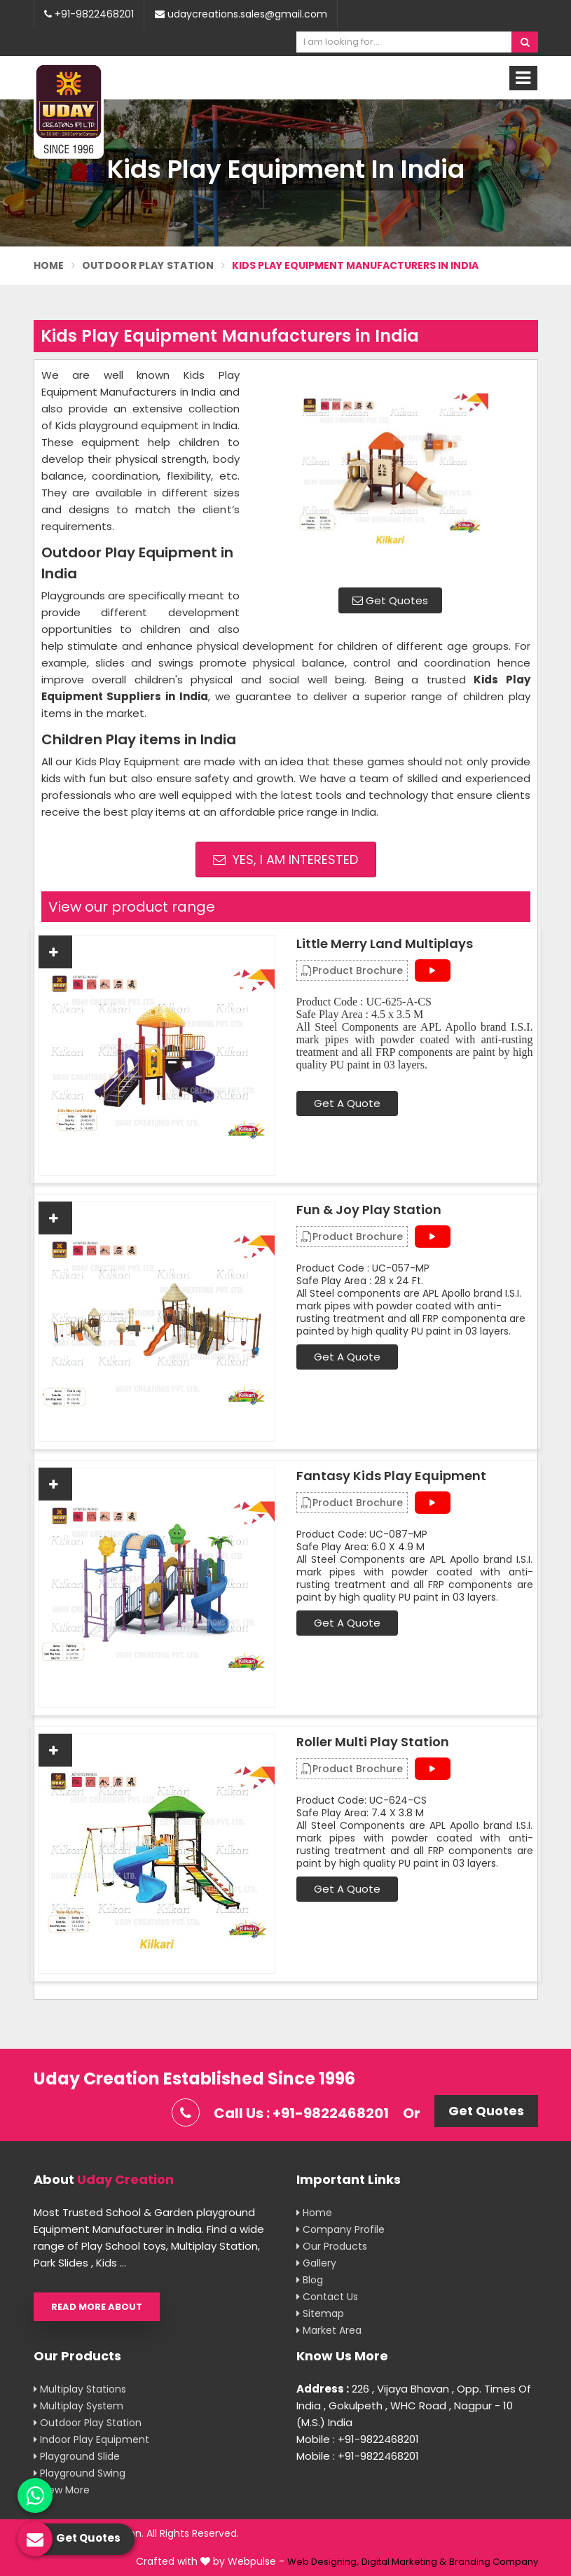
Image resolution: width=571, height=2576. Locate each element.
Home (49, 265)
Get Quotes (390, 600)
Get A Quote (347, 1103)
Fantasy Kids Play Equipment (391, 1476)
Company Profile (340, 2229)
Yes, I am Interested (285, 859)
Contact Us (327, 2297)
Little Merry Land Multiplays (384, 943)
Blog (309, 2280)
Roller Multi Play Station (372, 1742)
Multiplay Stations (80, 2389)
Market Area (329, 2330)
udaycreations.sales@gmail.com (241, 14)
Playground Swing (79, 2473)
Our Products (331, 2246)
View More (62, 2490)
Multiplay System (78, 2406)
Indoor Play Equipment (91, 2439)
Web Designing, (323, 2561)
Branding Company (493, 2561)
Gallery (316, 2263)
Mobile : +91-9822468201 (357, 2439)
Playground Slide (77, 2456)
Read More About (96, 2306)
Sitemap (320, 2313)
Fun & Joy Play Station (368, 1210)
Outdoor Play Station (148, 265)
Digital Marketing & (404, 2561)
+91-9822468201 (89, 14)
